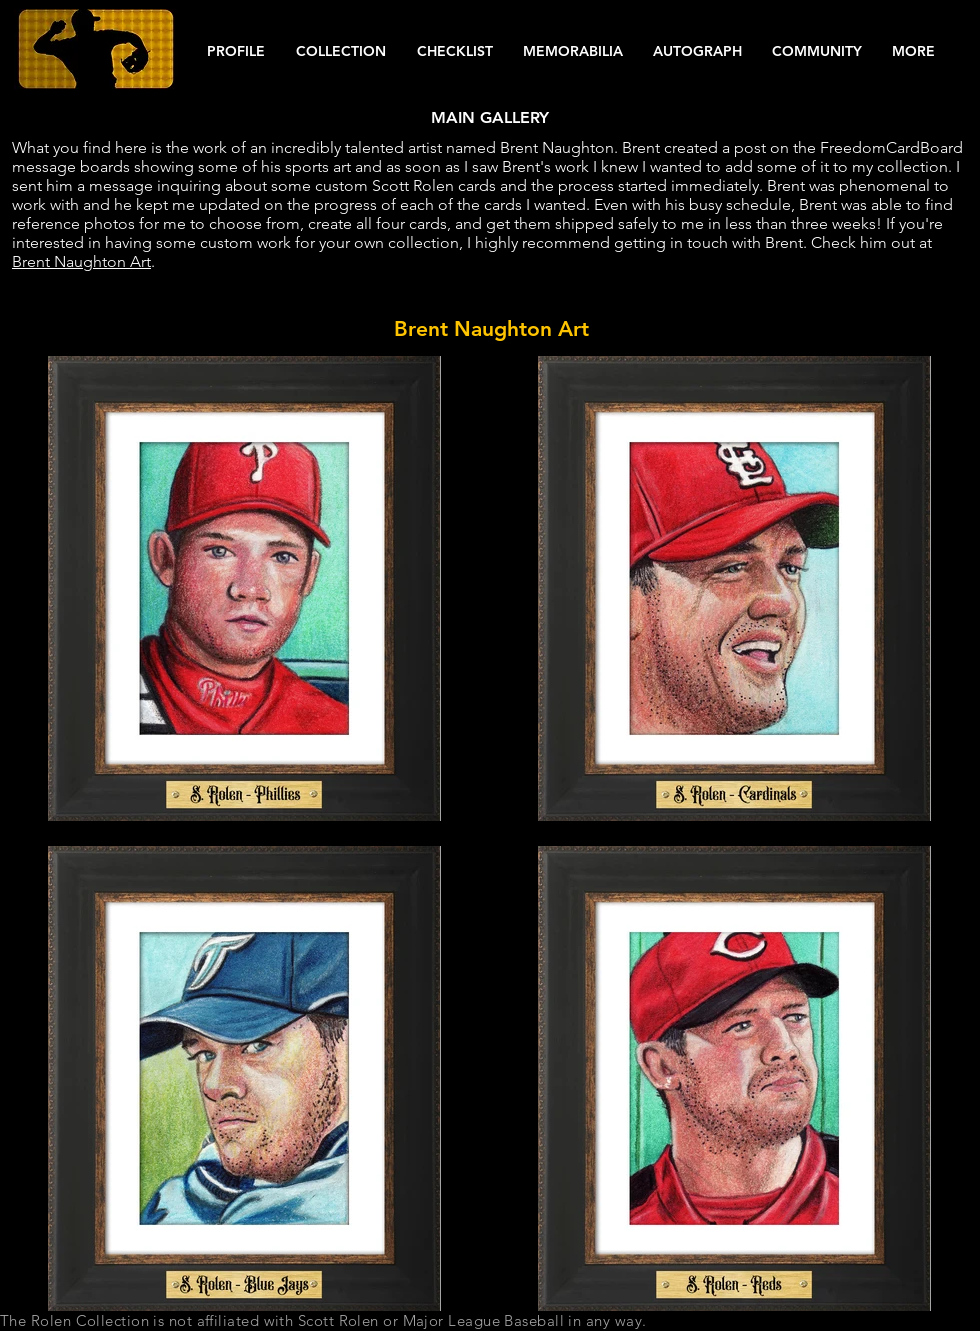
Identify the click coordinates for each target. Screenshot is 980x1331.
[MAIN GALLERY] (490, 118)
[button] (235, 51)
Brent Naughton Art (81, 261)
